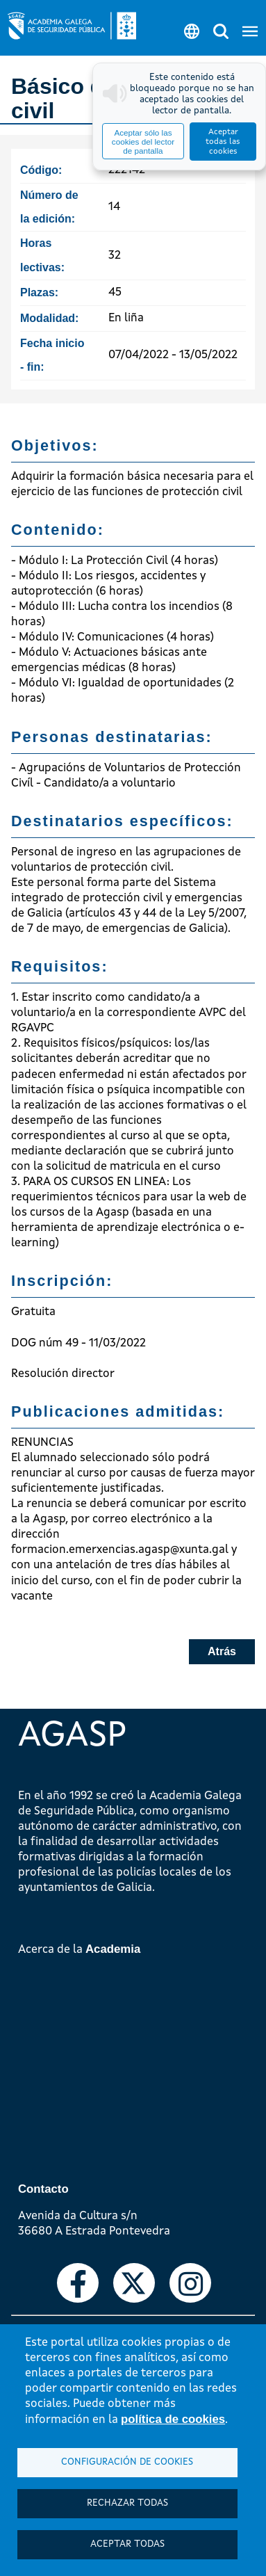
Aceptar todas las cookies (223, 142)
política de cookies (173, 2419)
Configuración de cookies (127, 2462)
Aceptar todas (127, 2544)
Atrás (222, 1651)
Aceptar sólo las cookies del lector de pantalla (143, 141)
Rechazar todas (127, 2503)
